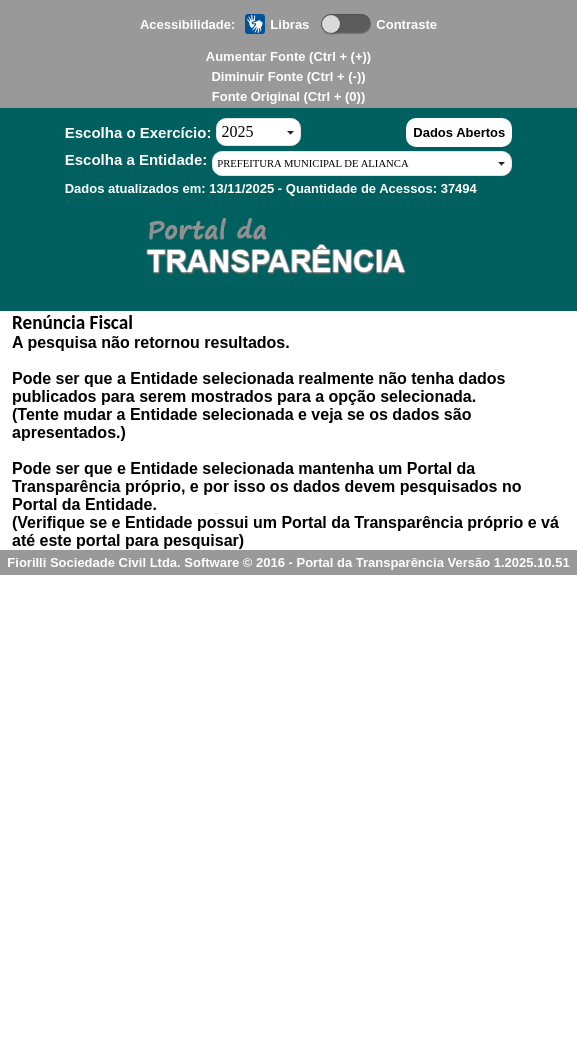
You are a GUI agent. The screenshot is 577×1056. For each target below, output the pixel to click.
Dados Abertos (459, 132)
